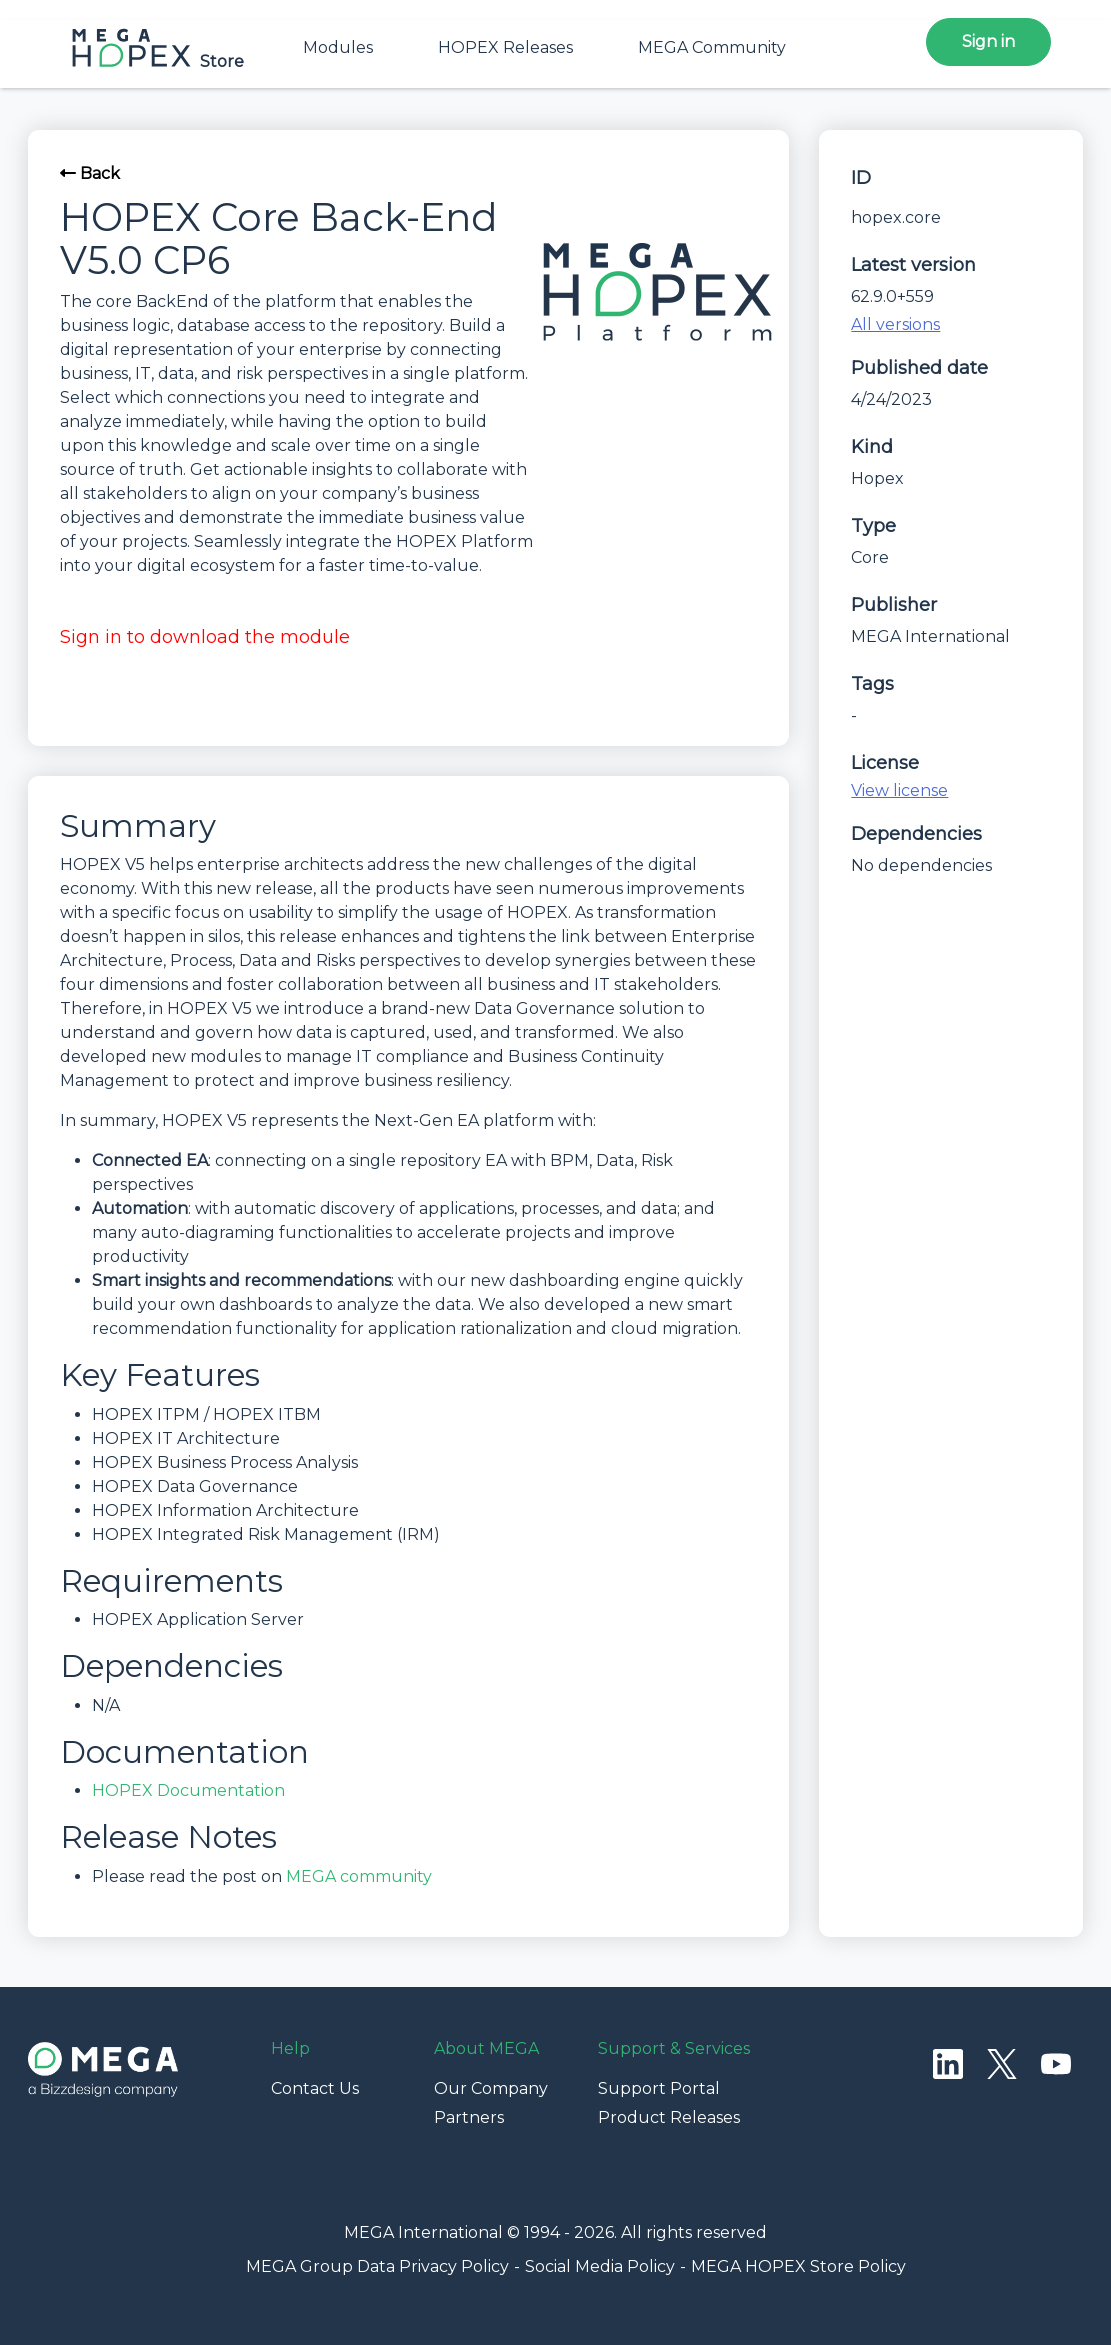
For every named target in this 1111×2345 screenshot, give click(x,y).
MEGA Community (712, 47)
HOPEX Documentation (188, 1790)
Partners (469, 2117)
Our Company (491, 2088)
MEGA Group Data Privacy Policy (377, 2266)
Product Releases (669, 2117)
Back (90, 173)
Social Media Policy (600, 2266)
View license (899, 790)
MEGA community (359, 1876)
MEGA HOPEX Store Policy (798, 2266)
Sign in (988, 41)
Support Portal (659, 2088)
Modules (338, 47)
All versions (895, 324)
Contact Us (315, 2088)
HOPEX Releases (505, 47)
